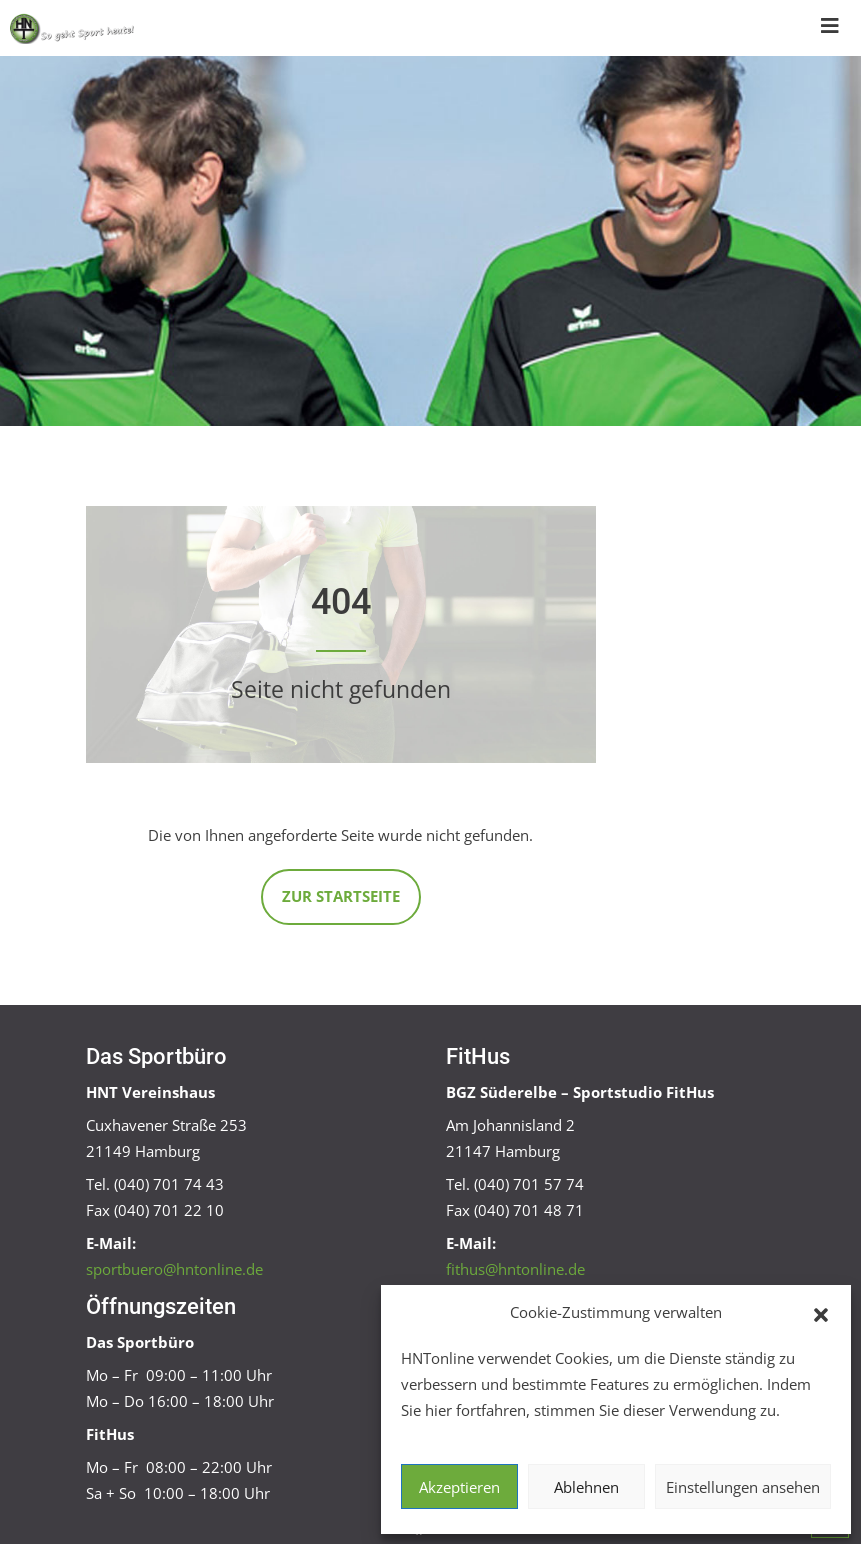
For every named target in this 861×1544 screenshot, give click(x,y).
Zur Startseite (341, 896)
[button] (821, 1313)
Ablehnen (586, 1487)
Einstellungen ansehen (743, 1487)
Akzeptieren (459, 1487)
